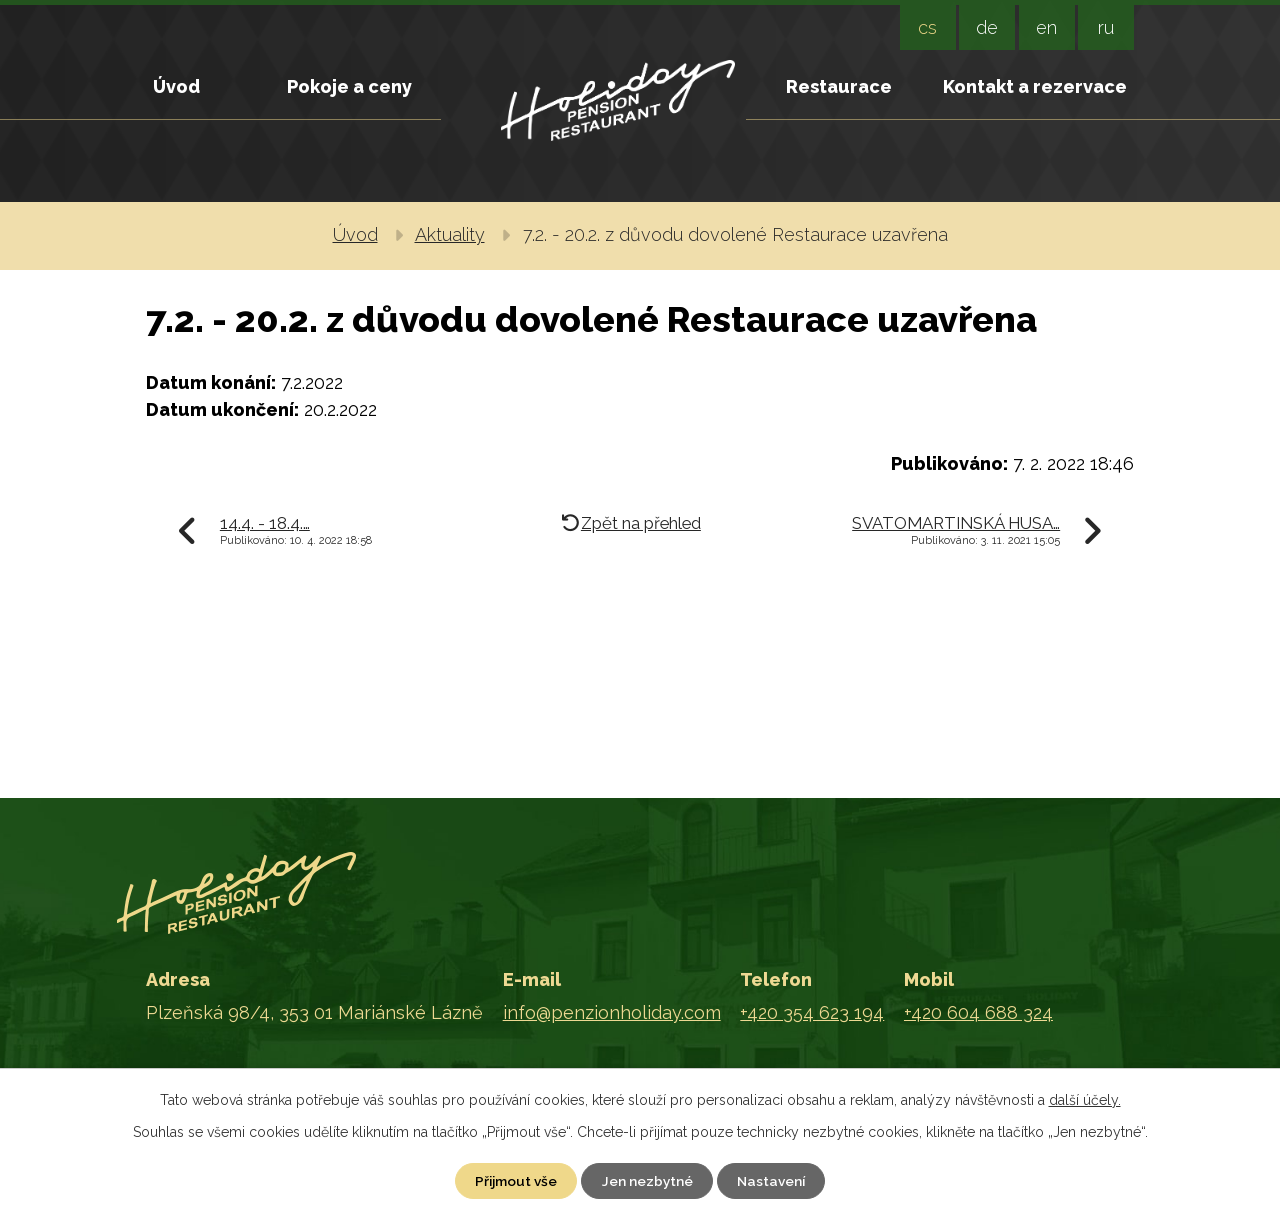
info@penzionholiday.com (612, 1013)
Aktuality (450, 234)
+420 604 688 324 (978, 1013)
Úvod (176, 86)
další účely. (1085, 1099)
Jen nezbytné (648, 1180)
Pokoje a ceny (349, 86)
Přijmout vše (511, 1180)
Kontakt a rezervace (1035, 86)
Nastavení (777, 1180)
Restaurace (839, 86)
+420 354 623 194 (812, 1013)
